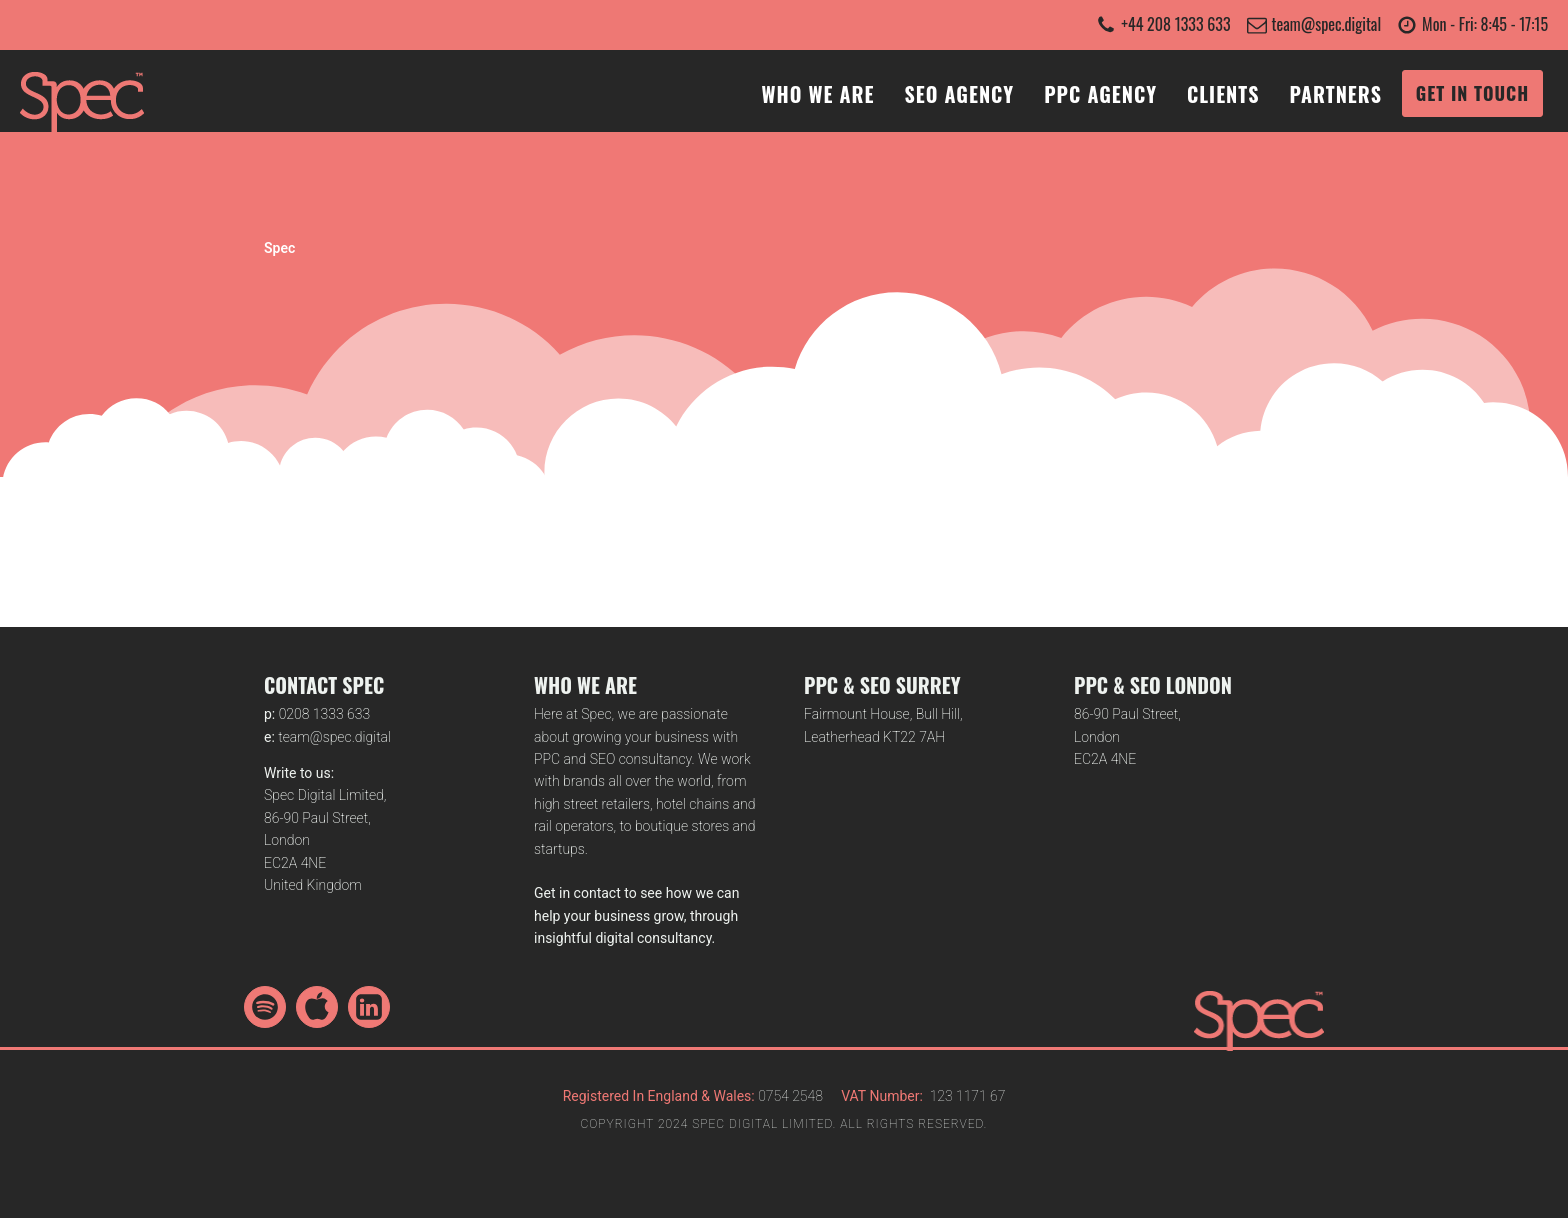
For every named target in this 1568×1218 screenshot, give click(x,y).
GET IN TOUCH (1472, 93)
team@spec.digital (1326, 24)
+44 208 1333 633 (1175, 24)
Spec (279, 248)
